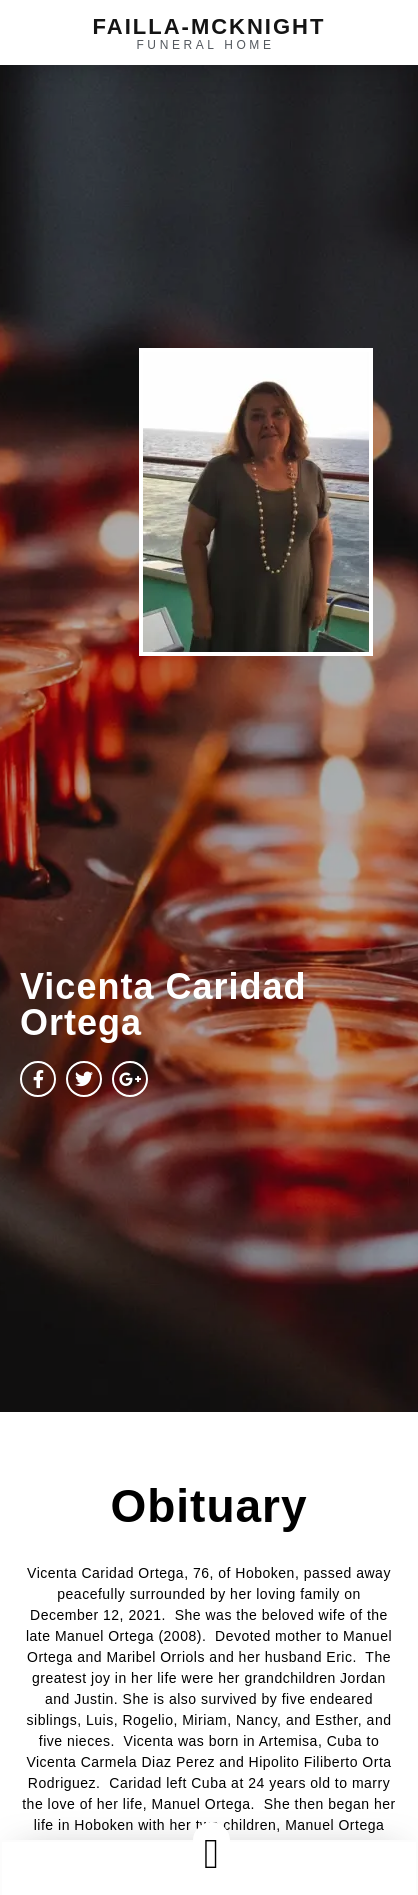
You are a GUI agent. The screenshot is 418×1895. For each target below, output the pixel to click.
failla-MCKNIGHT (209, 26)
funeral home (205, 45)
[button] (211, 1853)
